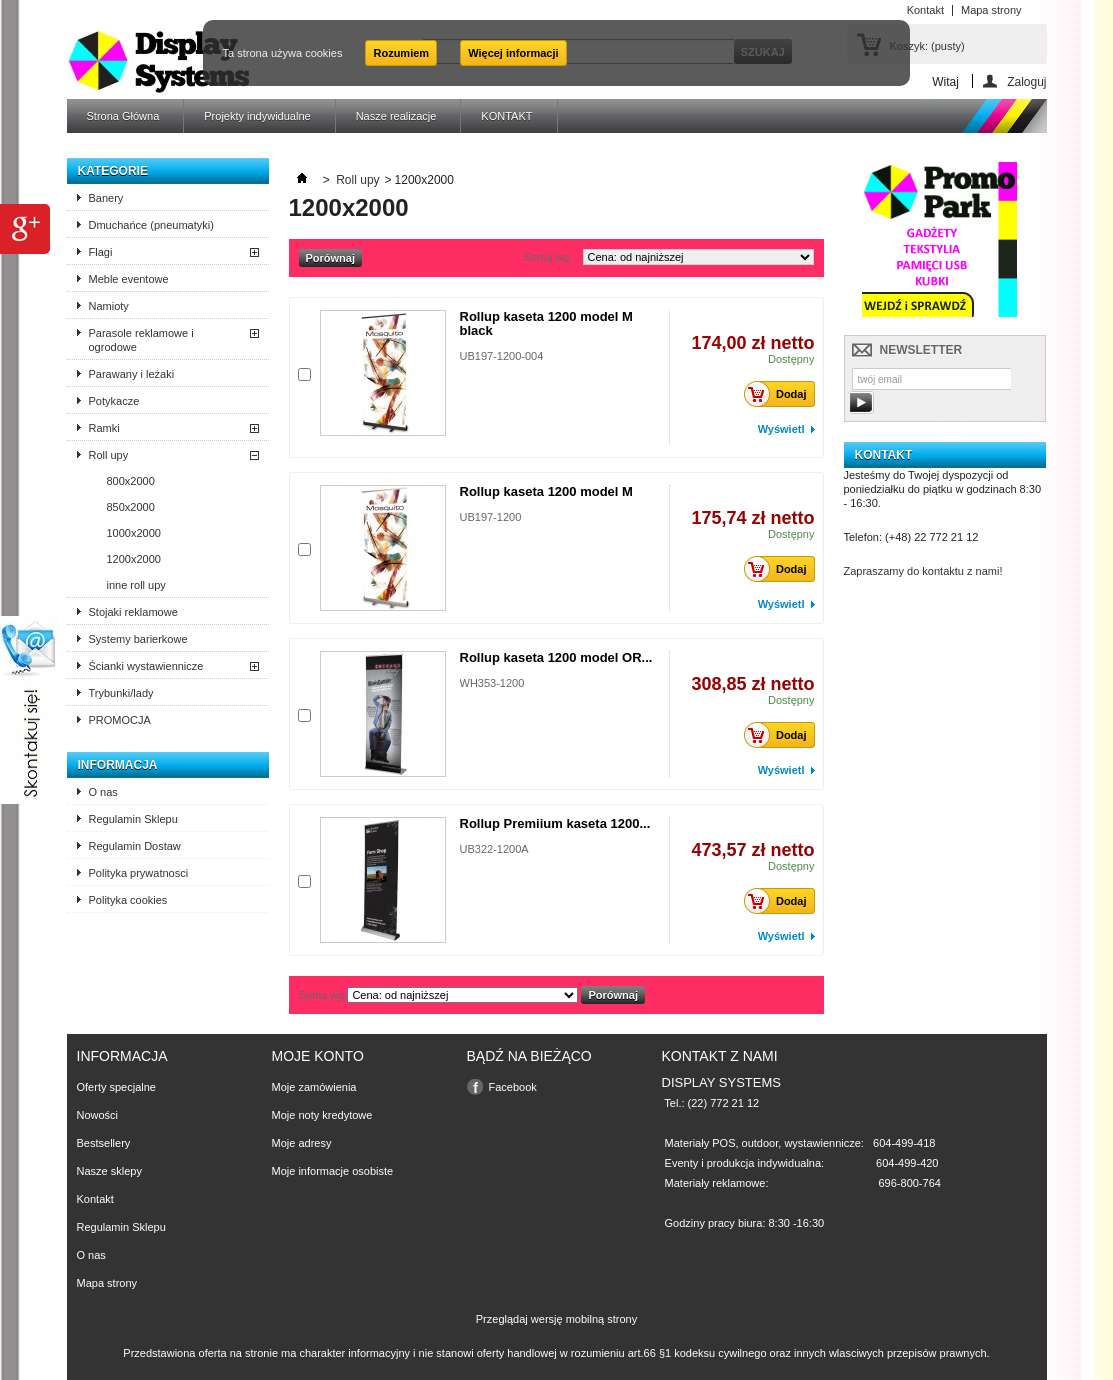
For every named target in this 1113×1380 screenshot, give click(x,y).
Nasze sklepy (109, 1171)
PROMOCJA (120, 720)
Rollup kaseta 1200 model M (546, 491)
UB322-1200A (494, 849)
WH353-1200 (492, 683)
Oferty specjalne (116, 1087)
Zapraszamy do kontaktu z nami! (923, 571)
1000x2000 (134, 533)
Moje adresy (302, 1143)
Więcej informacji (513, 53)
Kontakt (95, 1199)
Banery (106, 198)
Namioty (109, 306)
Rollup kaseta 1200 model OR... (556, 657)
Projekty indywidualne (257, 116)
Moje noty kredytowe (322, 1115)
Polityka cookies (128, 900)
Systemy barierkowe (138, 639)
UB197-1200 (491, 517)
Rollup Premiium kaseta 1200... (555, 823)
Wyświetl (781, 429)
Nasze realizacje (396, 116)
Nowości (98, 1115)
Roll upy (109, 455)
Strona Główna (123, 116)
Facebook (513, 1087)
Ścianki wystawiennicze (146, 666)
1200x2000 (134, 559)
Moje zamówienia (314, 1087)
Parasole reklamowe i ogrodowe (141, 340)
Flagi (101, 252)
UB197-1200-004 (502, 356)
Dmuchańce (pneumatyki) (151, 225)
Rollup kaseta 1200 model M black (546, 323)
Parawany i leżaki (132, 374)
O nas (103, 792)
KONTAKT (506, 116)
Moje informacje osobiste (333, 1171)
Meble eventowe (129, 279)
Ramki (104, 428)
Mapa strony (107, 1283)
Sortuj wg (547, 257)
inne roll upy (136, 585)
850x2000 (131, 507)
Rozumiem (401, 53)
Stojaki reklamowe (133, 612)
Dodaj (781, 394)
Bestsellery (104, 1143)
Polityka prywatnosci (139, 873)
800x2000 (131, 481)
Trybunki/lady (121, 693)
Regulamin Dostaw (135, 846)
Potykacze (114, 401)
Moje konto (318, 1056)
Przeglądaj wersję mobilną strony (556, 1319)
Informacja (118, 765)
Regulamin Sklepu (133, 819)
